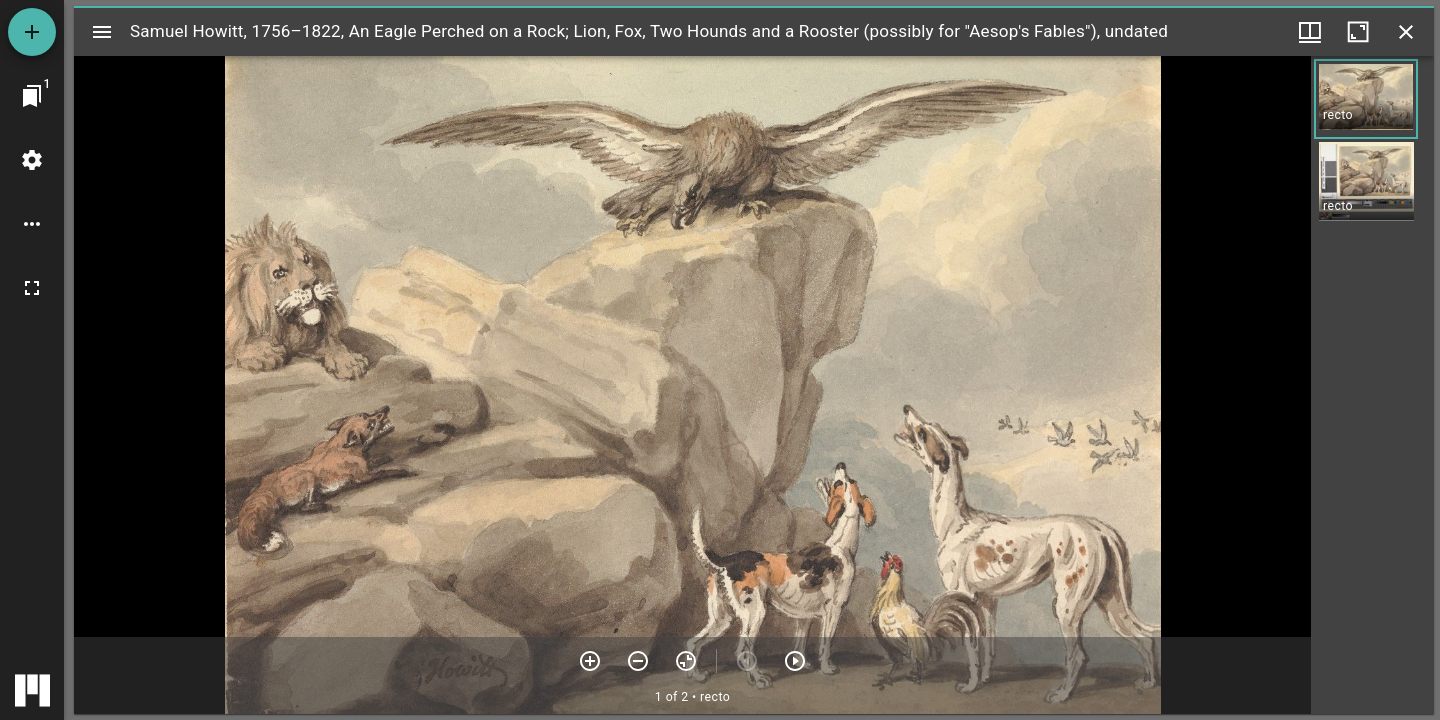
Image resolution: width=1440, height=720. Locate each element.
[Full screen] (32, 288)
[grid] (1372, 385)
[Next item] (795, 661)
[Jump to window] (32, 96)
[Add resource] (32, 32)
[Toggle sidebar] (102, 32)
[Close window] (1406, 32)
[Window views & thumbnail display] (1310, 32)
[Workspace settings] (32, 160)
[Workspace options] (32, 224)
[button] (1366, 99)
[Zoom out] (638, 661)
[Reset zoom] (686, 661)
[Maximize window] (1358, 32)
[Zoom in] (590, 661)
